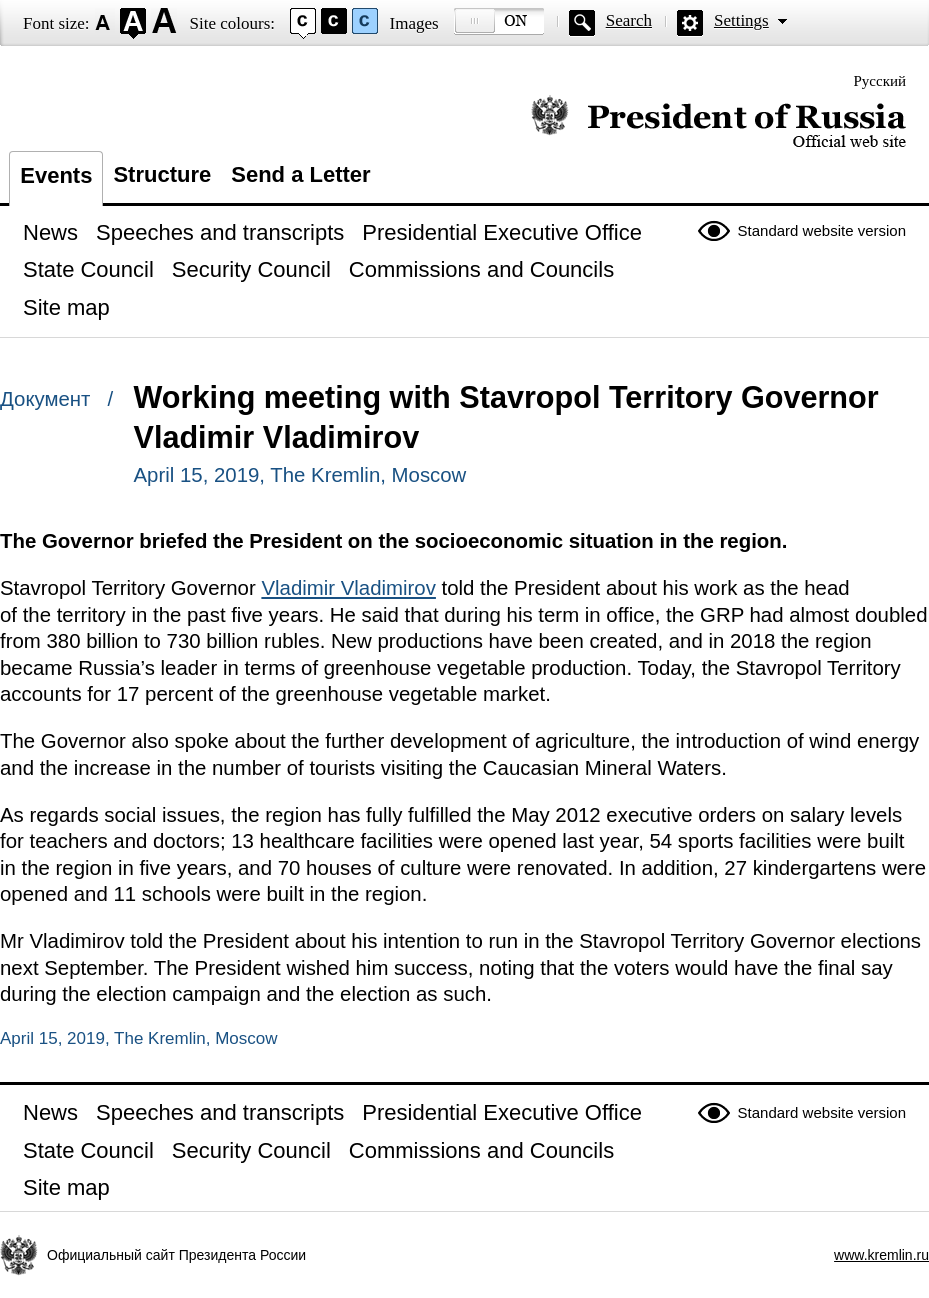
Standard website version (822, 230)
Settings (741, 20)
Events (56, 175)
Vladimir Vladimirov (348, 588)
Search (629, 20)
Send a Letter (300, 174)
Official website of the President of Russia (718, 122)
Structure (162, 174)
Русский (880, 81)
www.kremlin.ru (881, 1255)
